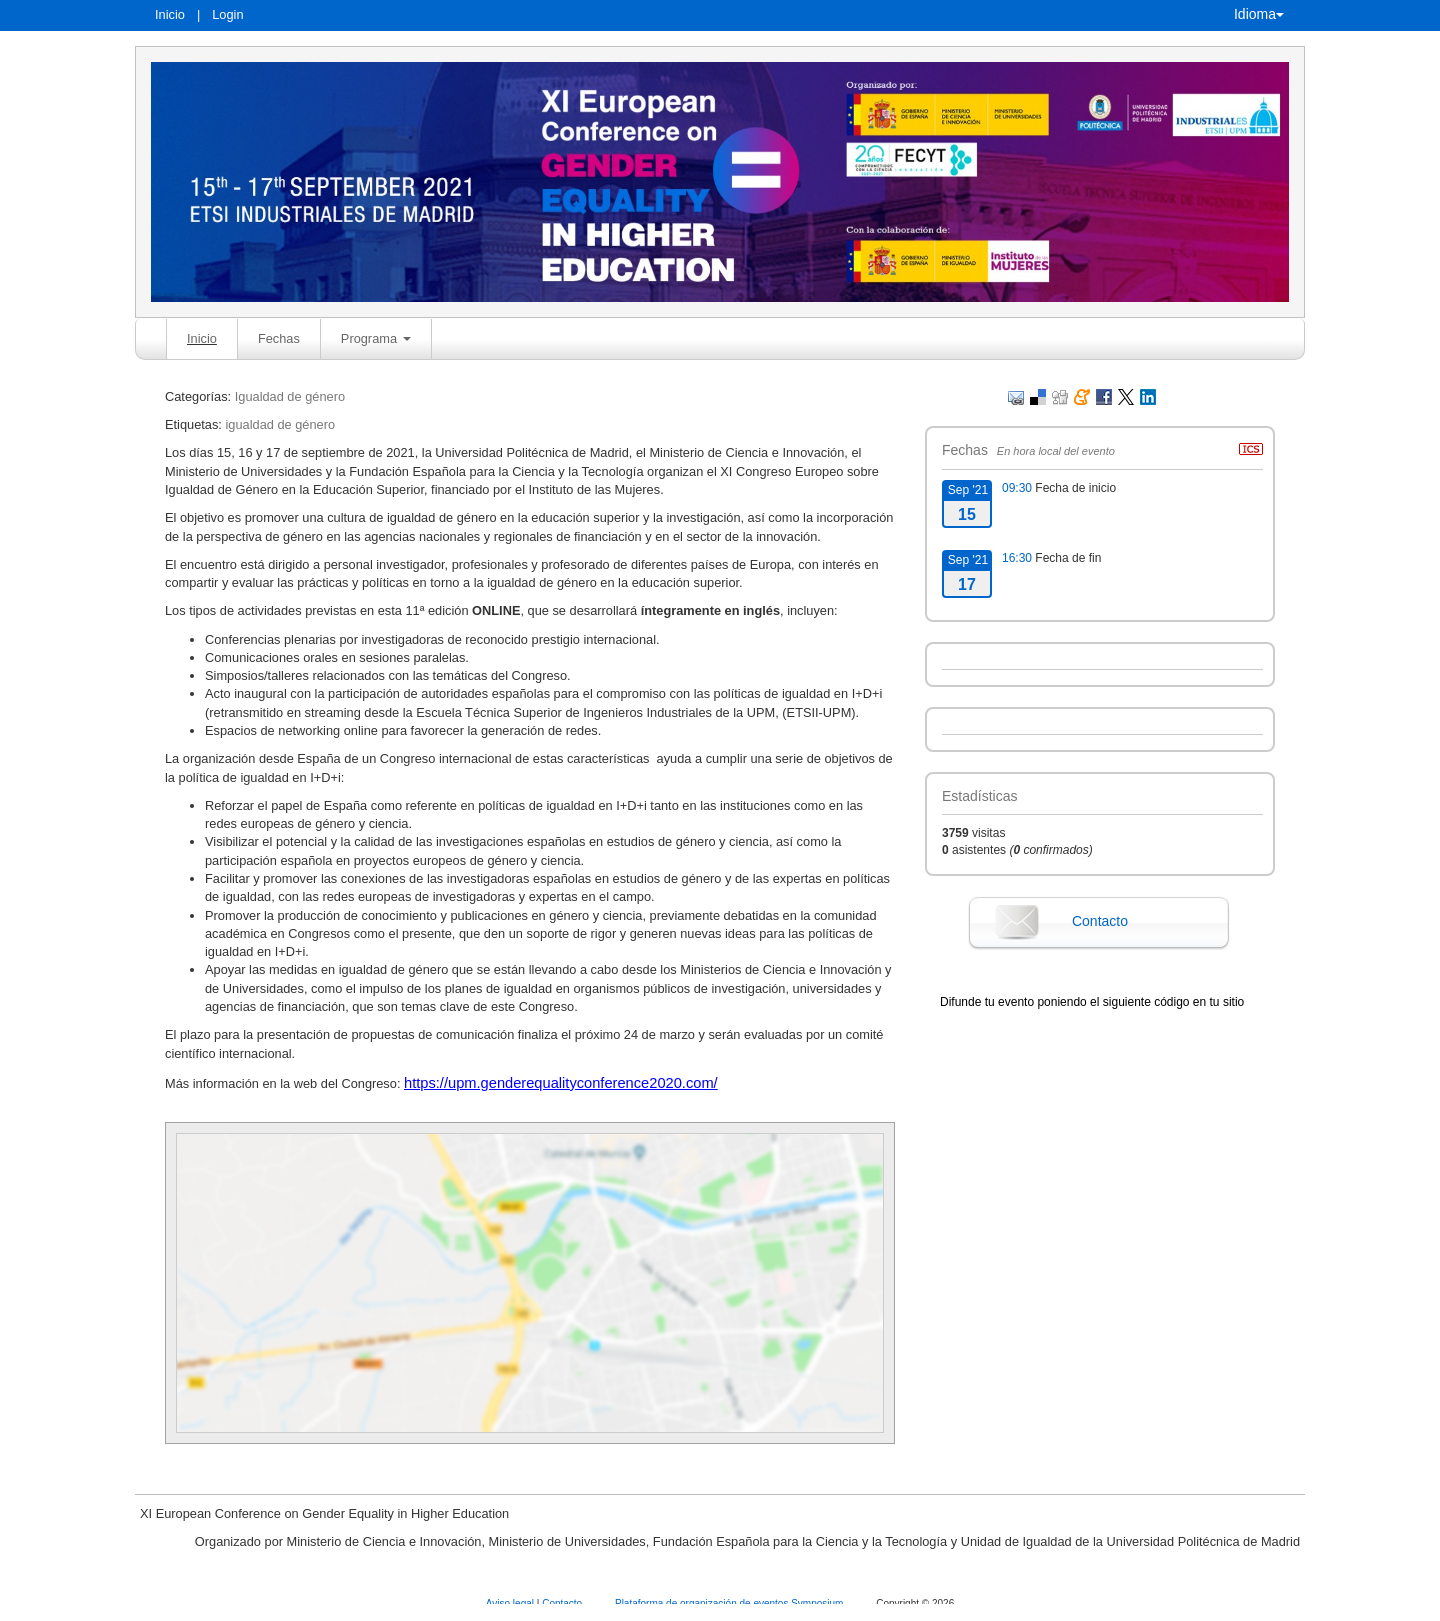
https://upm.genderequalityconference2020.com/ (561, 1083)
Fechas (279, 338)
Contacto (1100, 921)
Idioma (1259, 14)
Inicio (170, 14)
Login (227, 14)
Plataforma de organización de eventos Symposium (730, 1603)
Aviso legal (511, 1603)
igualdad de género (280, 424)
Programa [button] (376, 338)
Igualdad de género (290, 396)
